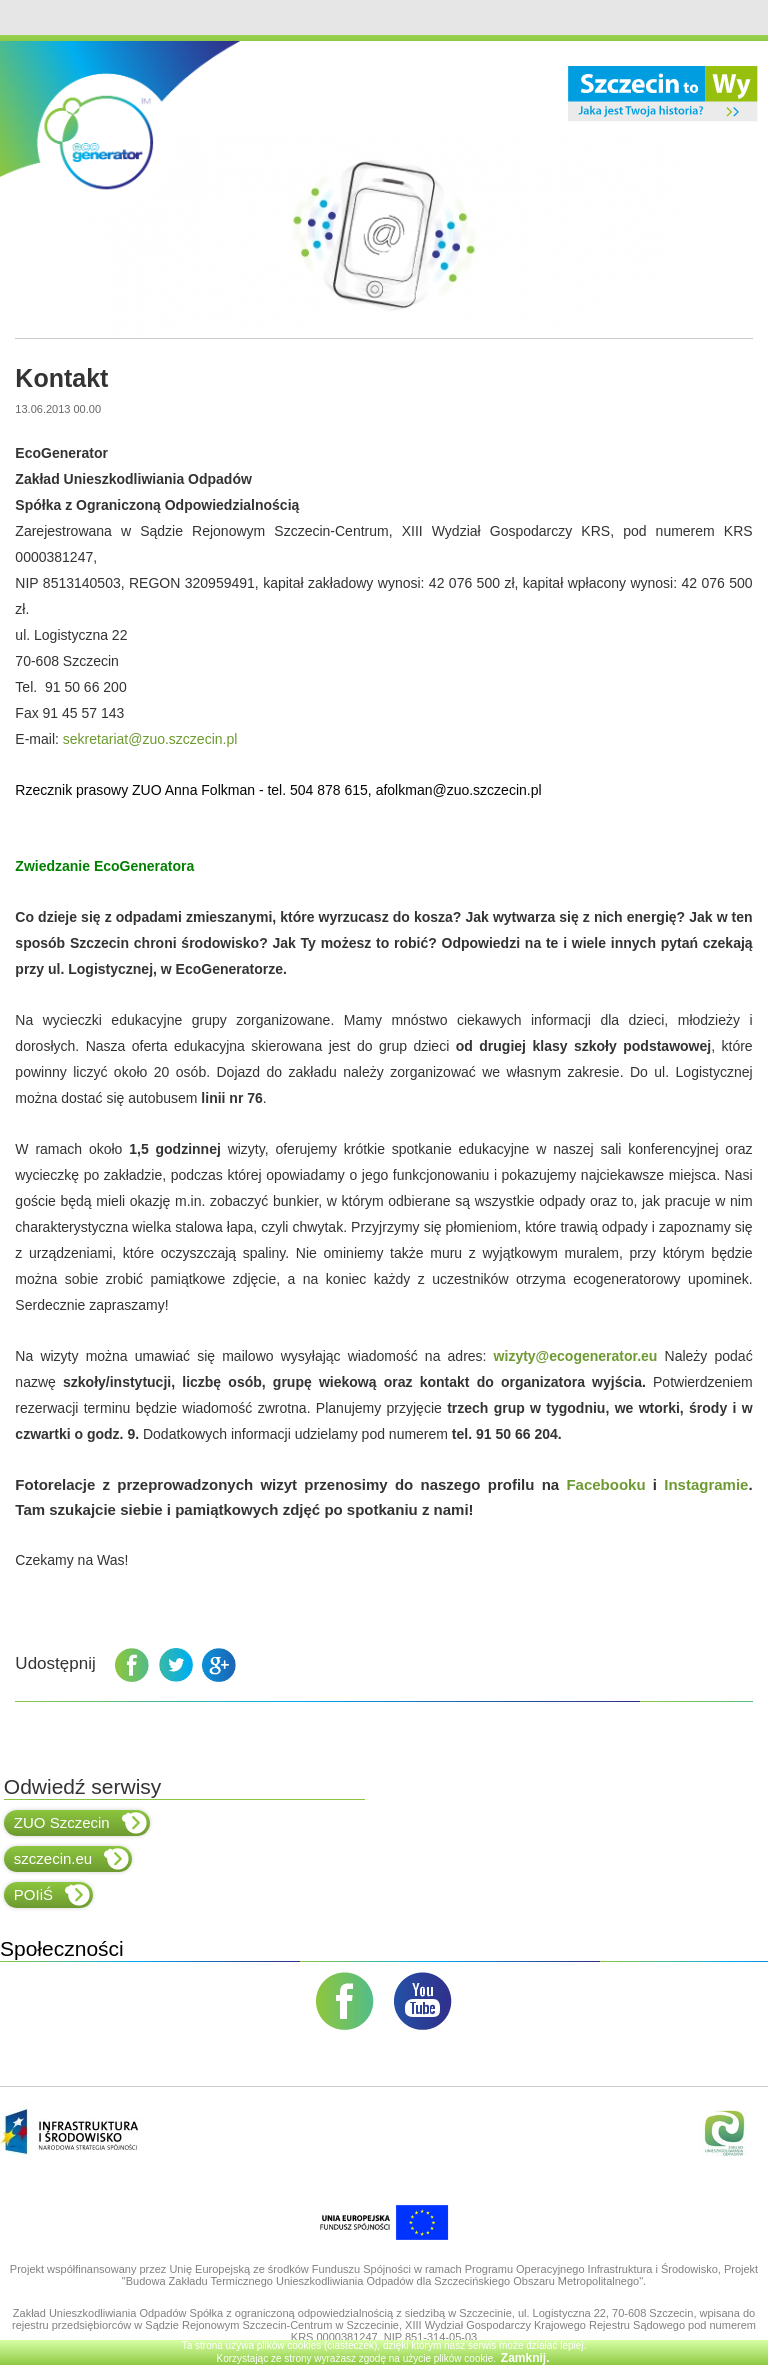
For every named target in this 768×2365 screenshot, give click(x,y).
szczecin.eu (71, 1859)
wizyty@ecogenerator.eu (576, 1356)
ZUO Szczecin (80, 1823)
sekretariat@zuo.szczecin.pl (150, 739)
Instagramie (706, 1484)
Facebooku (605, 1484)
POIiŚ (52, 1895)
